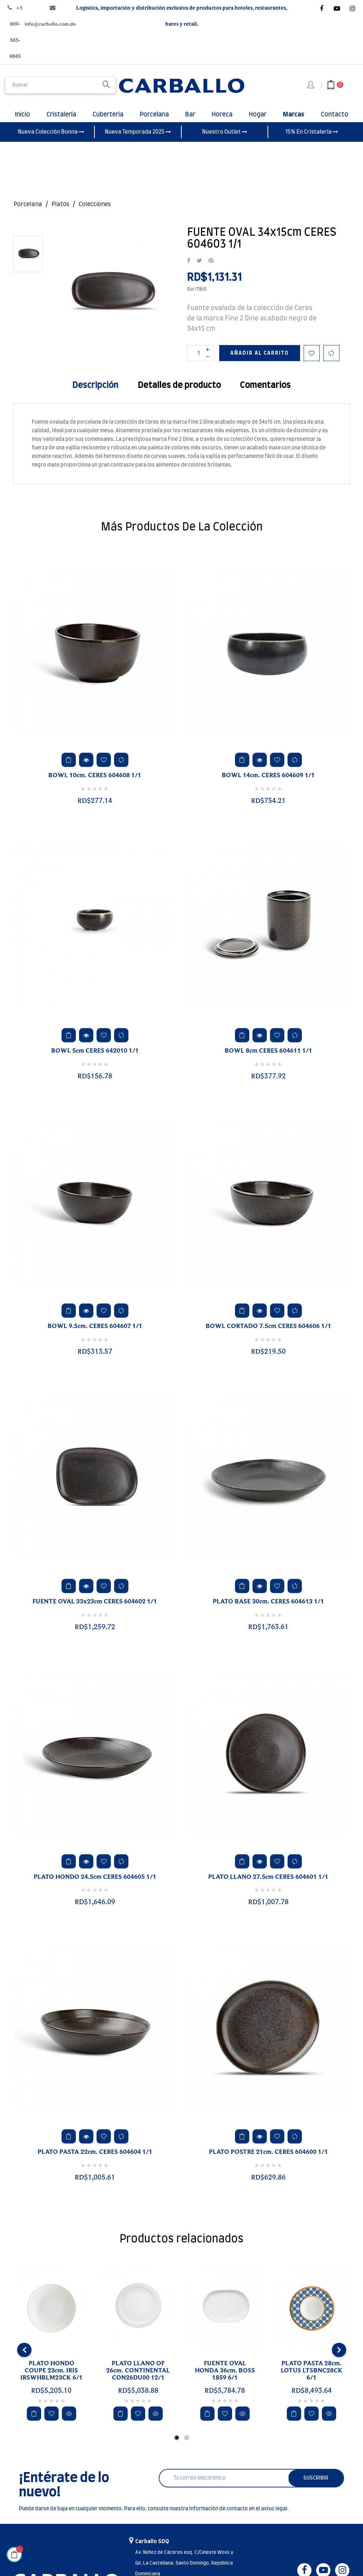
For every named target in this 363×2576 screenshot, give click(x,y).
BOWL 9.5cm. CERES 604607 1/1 (95, 1335)
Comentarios (265, 394)
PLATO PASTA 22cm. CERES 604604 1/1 (95, 2160)
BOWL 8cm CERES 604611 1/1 (268, 1059)
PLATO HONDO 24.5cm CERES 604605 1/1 (95, 1885)
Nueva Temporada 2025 (138, 140)
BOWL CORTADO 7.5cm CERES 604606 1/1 (268, 1335)
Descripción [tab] (95, 394)
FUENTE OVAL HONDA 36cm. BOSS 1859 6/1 (225, 2379)
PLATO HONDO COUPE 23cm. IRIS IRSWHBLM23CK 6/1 (51, 2379)
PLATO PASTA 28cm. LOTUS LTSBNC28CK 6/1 (312, 2379)
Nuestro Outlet (224, 140)
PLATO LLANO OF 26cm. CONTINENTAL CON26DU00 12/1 (138, 2379)
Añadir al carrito (259, 361)
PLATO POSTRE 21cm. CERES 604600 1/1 (268, 2160)
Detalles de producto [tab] (179, 394)
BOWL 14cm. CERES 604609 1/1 (268, 784)
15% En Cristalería (311, 140)
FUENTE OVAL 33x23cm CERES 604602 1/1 (95, 1610)
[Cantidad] (200, 362)
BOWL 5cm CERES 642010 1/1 (95, 1059)
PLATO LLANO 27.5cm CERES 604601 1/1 (268, 1885)
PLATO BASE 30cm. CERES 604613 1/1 (268, 1610)
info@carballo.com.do (50, 24)
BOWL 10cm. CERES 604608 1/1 (94, 784)
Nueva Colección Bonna (51, 140)
